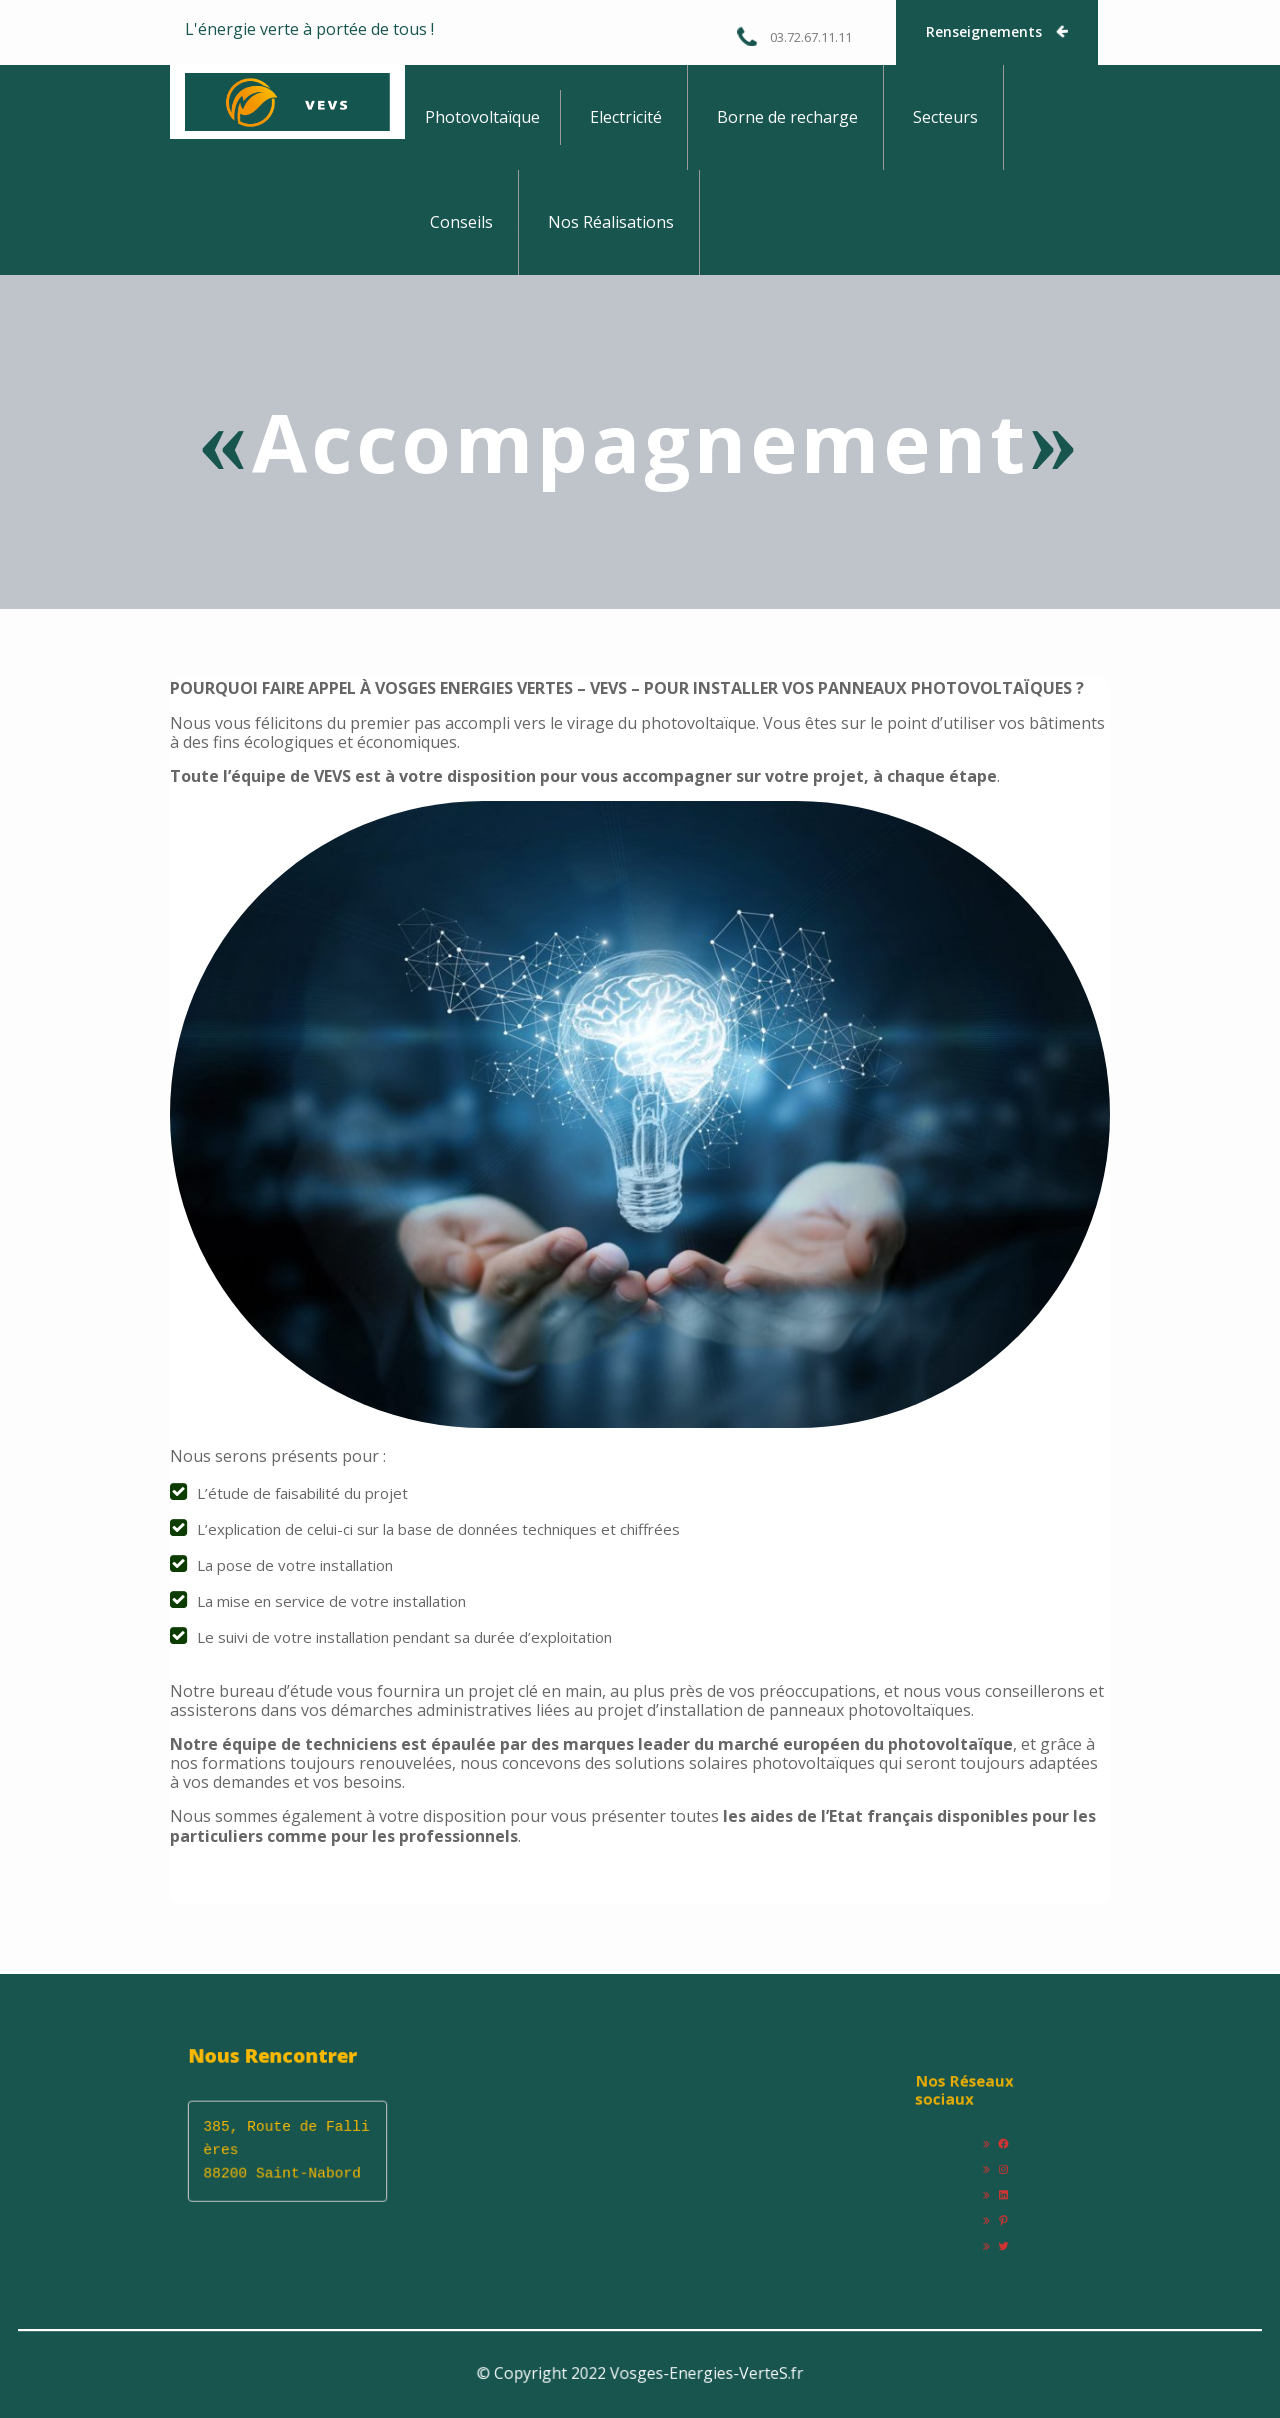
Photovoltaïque (482, 117)
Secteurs (945, 117)
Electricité (626, 117)
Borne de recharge (787, 117)
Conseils (461, 222)
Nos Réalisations (611, 222)
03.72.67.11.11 (794, 36)
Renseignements (998, 31)
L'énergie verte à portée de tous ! (309, 29)
